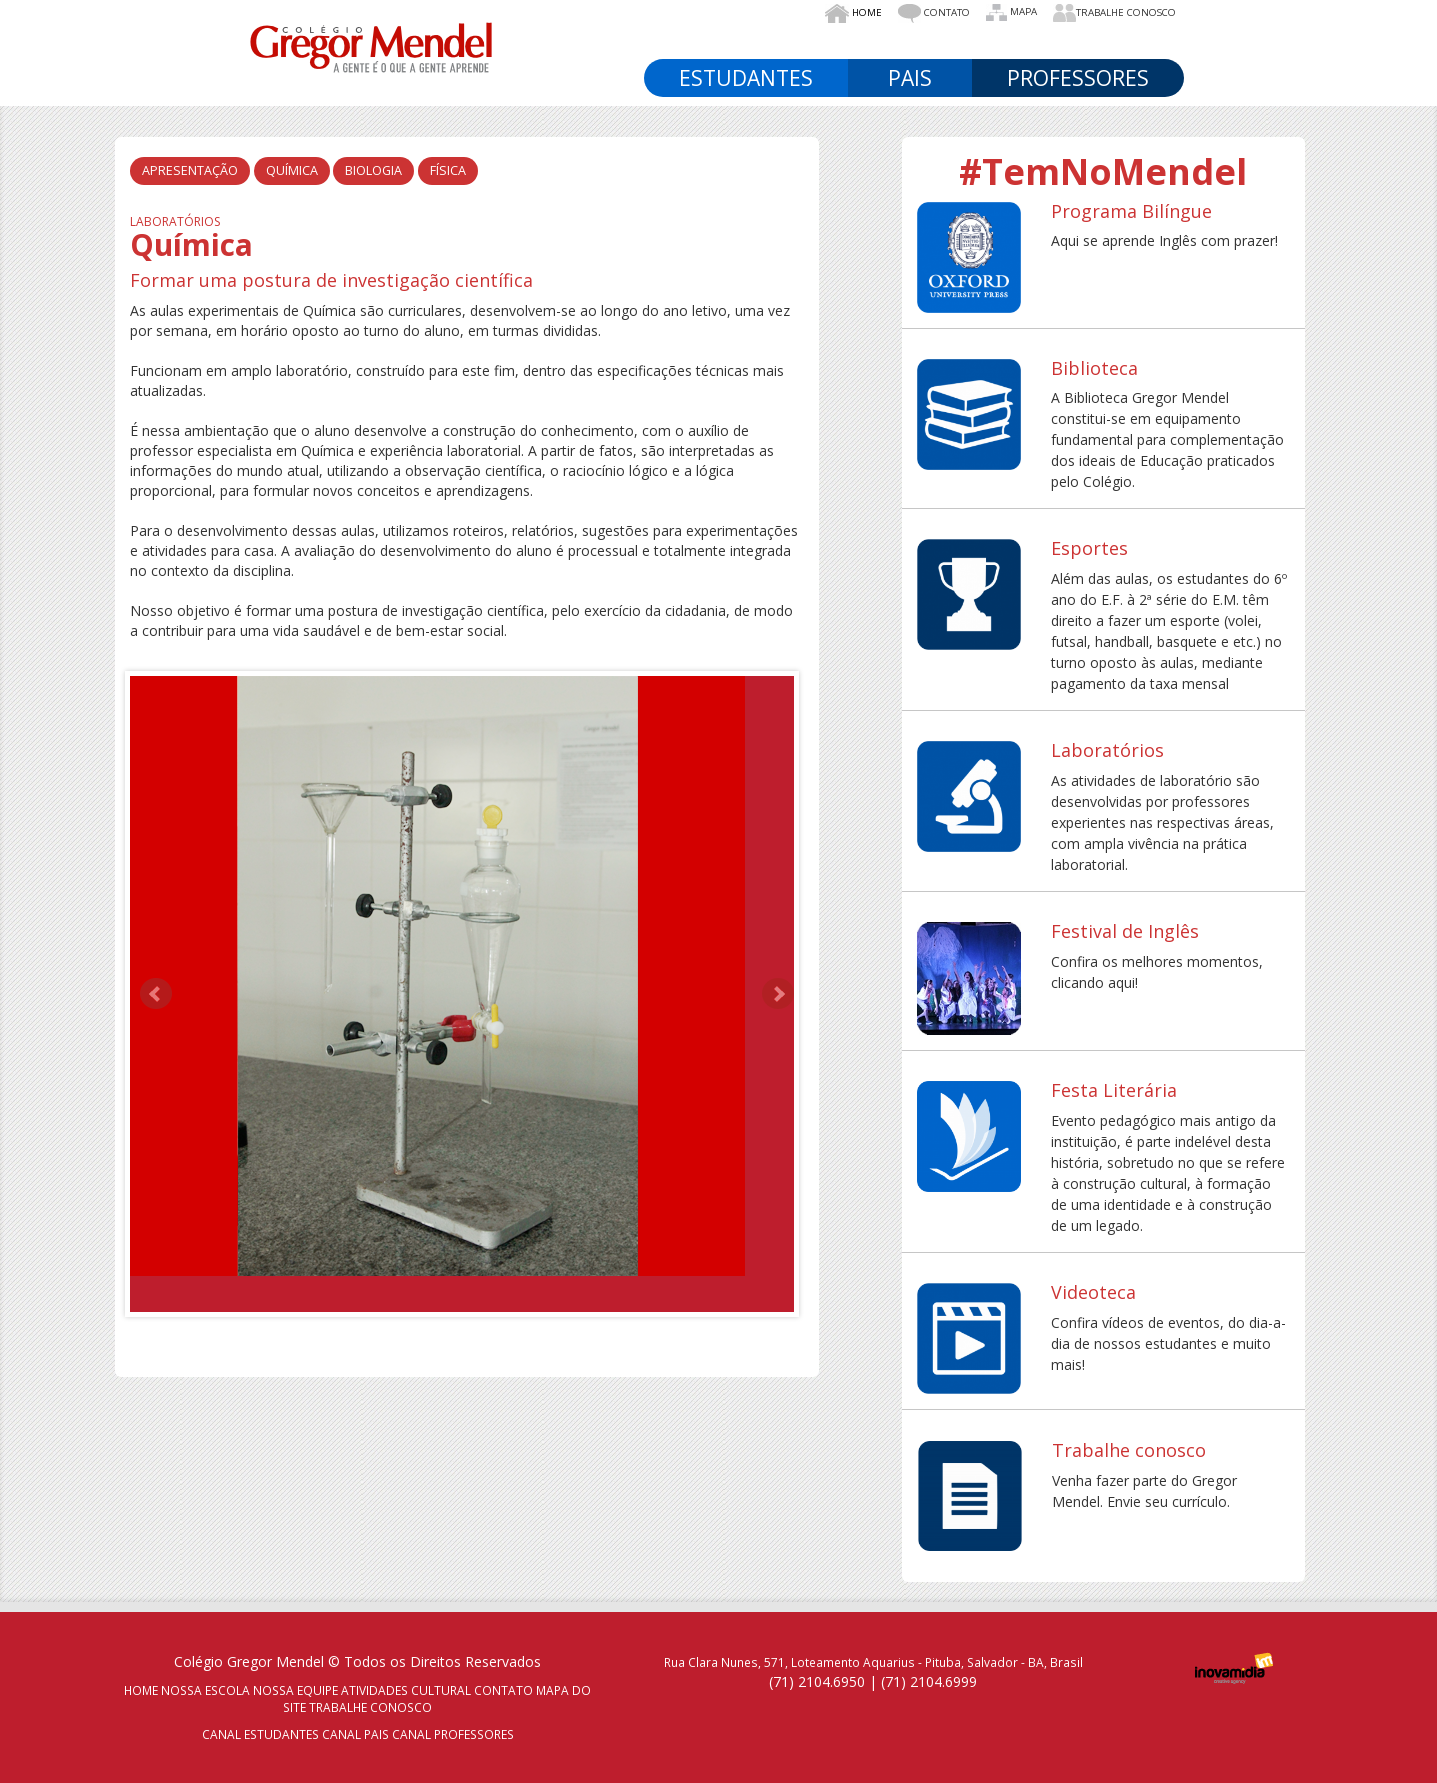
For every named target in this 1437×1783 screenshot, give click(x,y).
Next (778, 994)
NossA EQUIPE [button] (882, 42)
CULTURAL (441, 1690)
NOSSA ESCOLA (205, 1690)
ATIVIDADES (374, 1690)
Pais (910, 78)
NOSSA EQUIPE (295, 1690)
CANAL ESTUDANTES (260, 1734)
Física (448, 170)
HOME (141, 1690)
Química (292, 170)
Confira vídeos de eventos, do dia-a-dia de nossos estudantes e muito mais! (1168, 1343)
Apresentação (190, 170)
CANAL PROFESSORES (453, 1734)
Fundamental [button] (1015, 42)
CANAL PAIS (355, 1734)
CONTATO (503, 1690)
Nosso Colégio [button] (744, 42)
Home (853, 13)
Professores (1078, 78)
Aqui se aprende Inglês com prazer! (1164, 240)
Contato (934, 13)
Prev (156, 994)
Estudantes (746, 78)
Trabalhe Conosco (1114, 13)
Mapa (1011, 12)
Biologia (373, 170)
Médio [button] (1122, 42)
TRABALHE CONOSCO (370, 1707)
